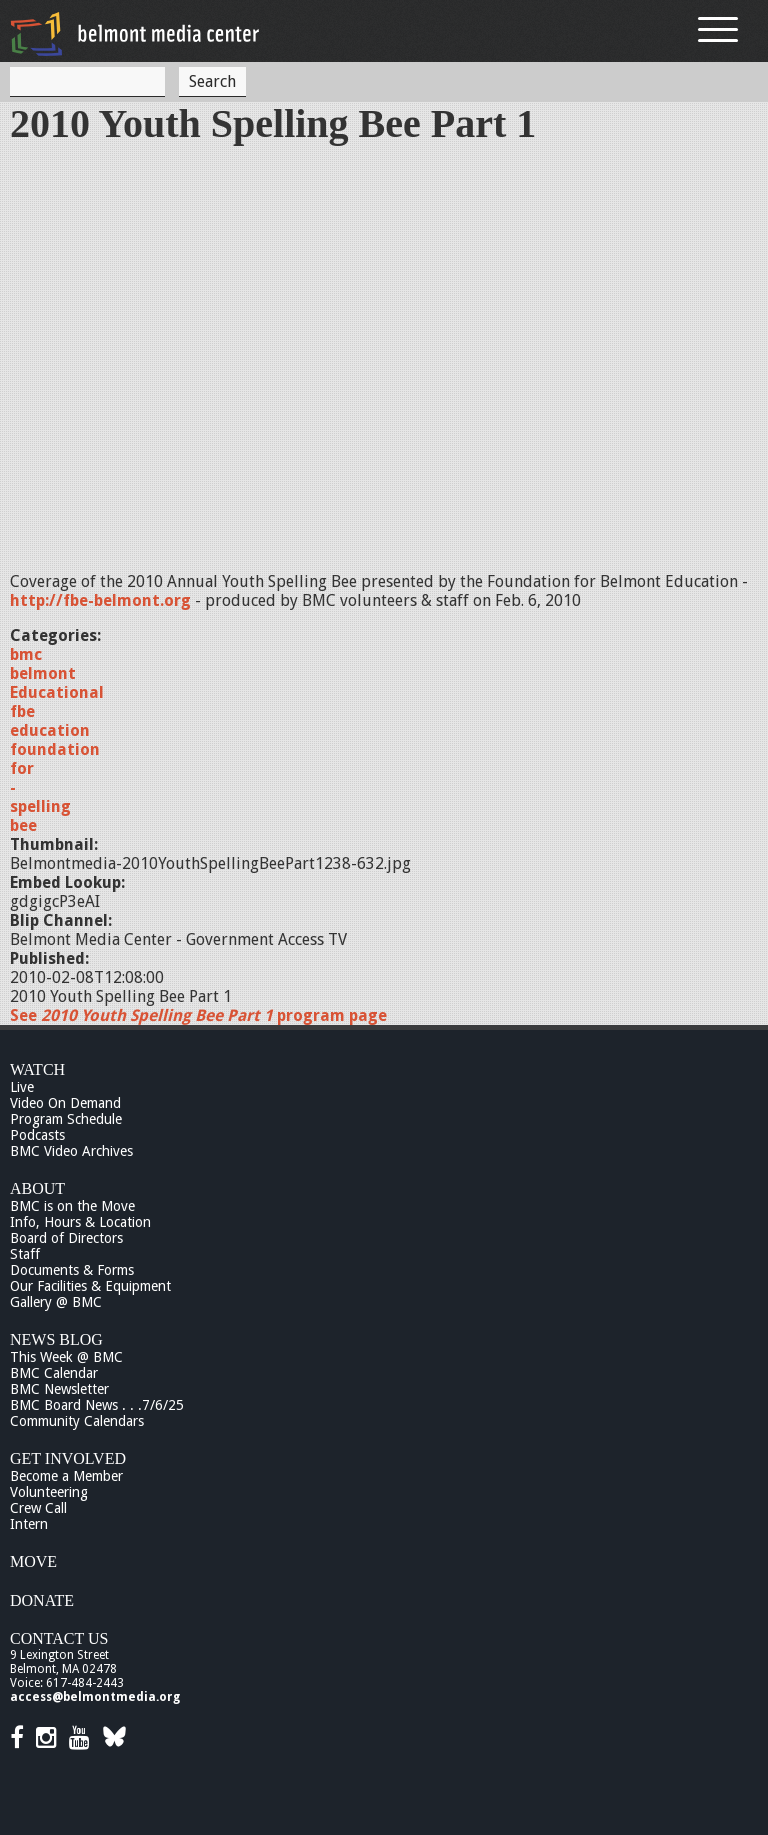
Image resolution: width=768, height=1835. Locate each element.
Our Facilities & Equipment (90, 1286)
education (50, 730)
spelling (40, 806)
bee (23, 825)
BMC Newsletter (59, 1389)
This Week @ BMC (66, 1357)
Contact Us (59, 1638)
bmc (26, 654)
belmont (43, 673)
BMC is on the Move (72, 1206)
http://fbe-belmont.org (100, 600)
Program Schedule (66, 1119)
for (22, 768)
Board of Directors (66, 1238)
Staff (25, 1254)
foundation (55, 749)
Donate (42, 1600)
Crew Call (38, 1508)
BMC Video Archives (71, 1151)
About (37, 1188)
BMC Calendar (54, 1373)
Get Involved (68, 1458)
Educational (57, 692)
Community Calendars (77, 1421)
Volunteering (49, 1492)
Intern (29, 1524)
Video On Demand (65, 1103)
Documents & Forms (72, 1270)
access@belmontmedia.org (95, 1697)
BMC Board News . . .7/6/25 (97, 1405)
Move (33, 1561)
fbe (22, 711)
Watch (37, 1069)
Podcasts (37, 1135)
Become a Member (66, 1476)
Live (22, 1087)
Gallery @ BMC (56, 1302)
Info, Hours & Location (80, 1222)
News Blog (56, 1339)
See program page (198, 1015)
